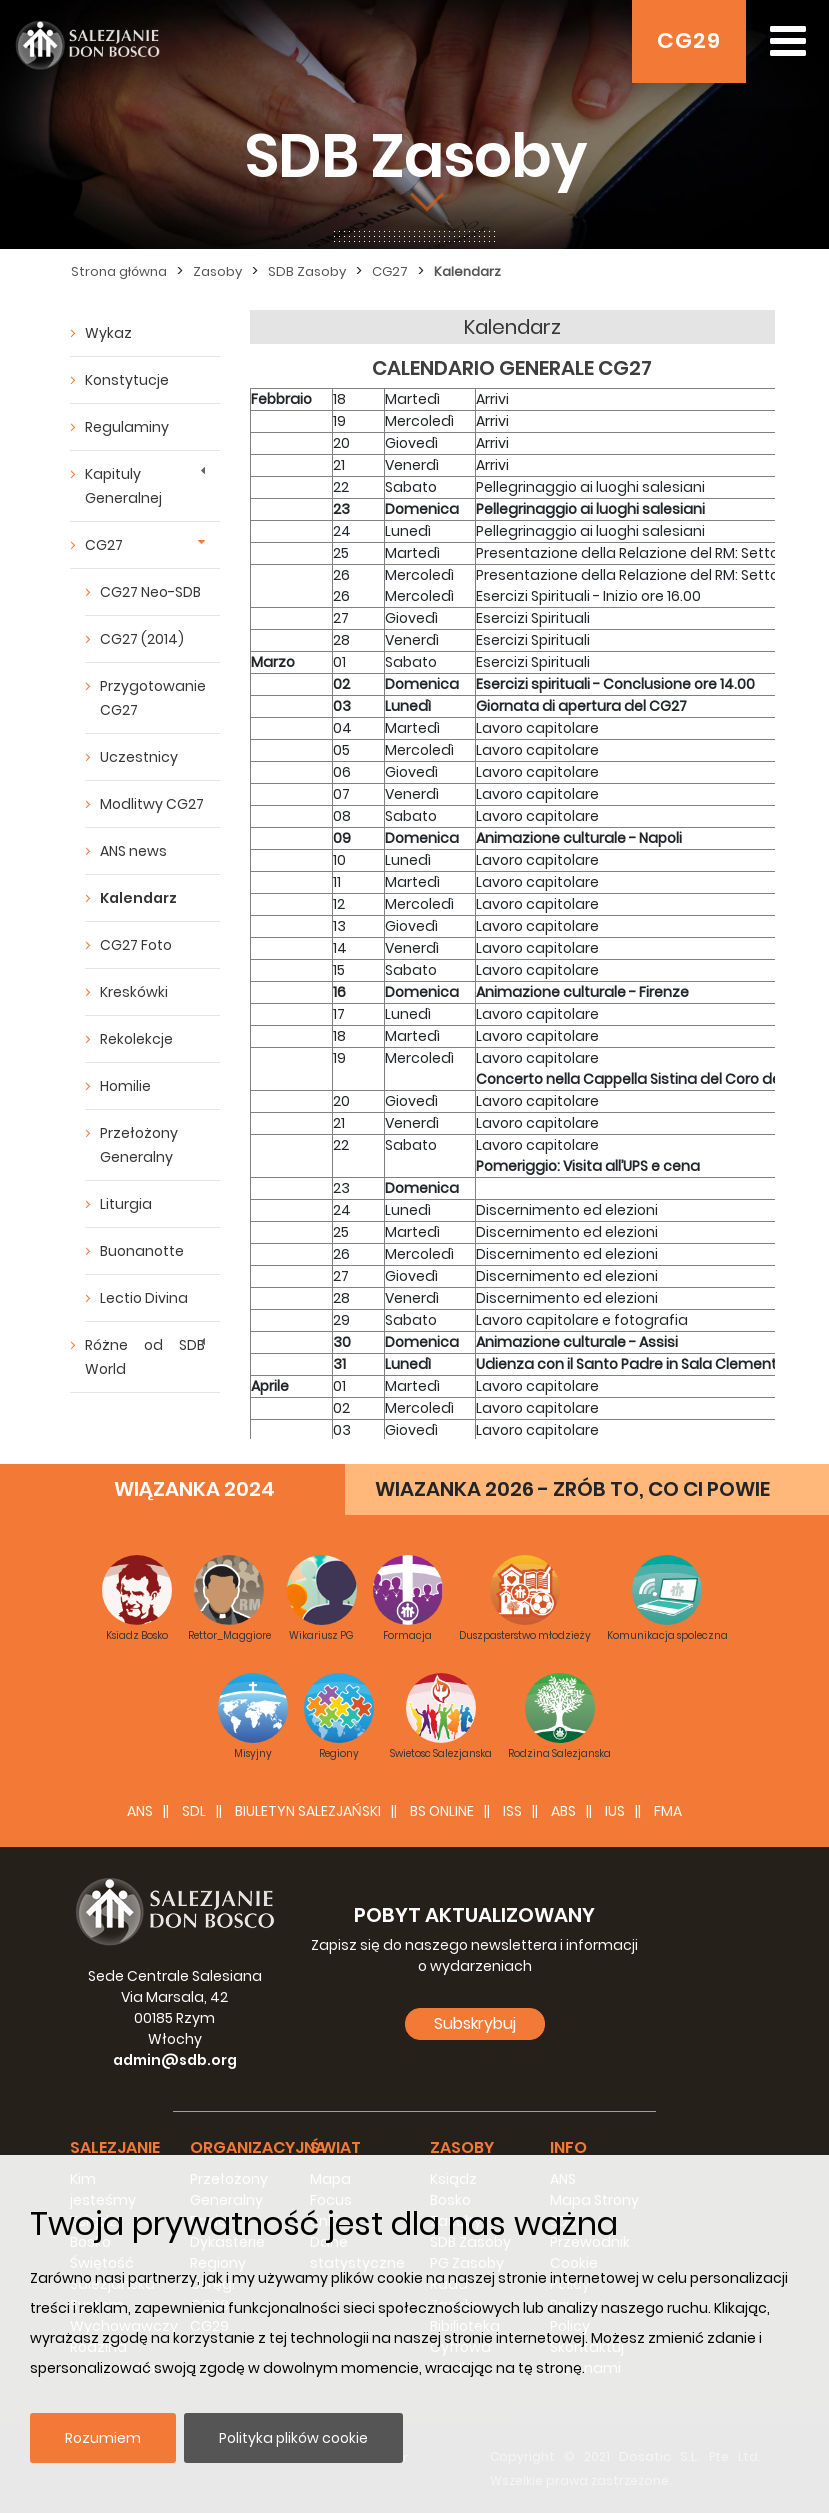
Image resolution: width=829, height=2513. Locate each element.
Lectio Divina (144, 1298)
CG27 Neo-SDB (150, 592)
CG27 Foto (136, 945)
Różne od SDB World (145, 1357)
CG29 (689, 40)
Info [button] (568, 2147)
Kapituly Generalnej (123, 486)
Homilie (125, 1086)
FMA (668, 1811)
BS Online (442, 1811)
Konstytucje (127, 380)
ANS (140, 1811)
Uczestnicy (139, 757)
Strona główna (119, 271)
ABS (563, 1811)
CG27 (390, 271)
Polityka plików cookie (293, 2438)
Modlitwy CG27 (152, 804)
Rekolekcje (136, 1039)
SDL (194, 1811)
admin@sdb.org (175, 2060)
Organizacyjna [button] (258, 2147)
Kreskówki (134, 992)
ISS (512, 1811)
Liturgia (126, 1204)
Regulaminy (127, 427)
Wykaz (108, 333)
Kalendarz (467, 271)
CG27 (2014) (142, 639)
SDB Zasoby (307, 271)
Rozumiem (103, 2438)
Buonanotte (142, 1251)
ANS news (133, 851)
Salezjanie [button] (115, 2147)
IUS (615, 1811)
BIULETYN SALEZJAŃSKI (308, 1811)
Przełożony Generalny (139, 1145)
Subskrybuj (475, 2023)
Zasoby (217, 271)
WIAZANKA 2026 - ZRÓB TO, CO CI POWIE (572, 1489)
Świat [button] (335, 2147)
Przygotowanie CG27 (153, 698)
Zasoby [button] (462, 2147)
